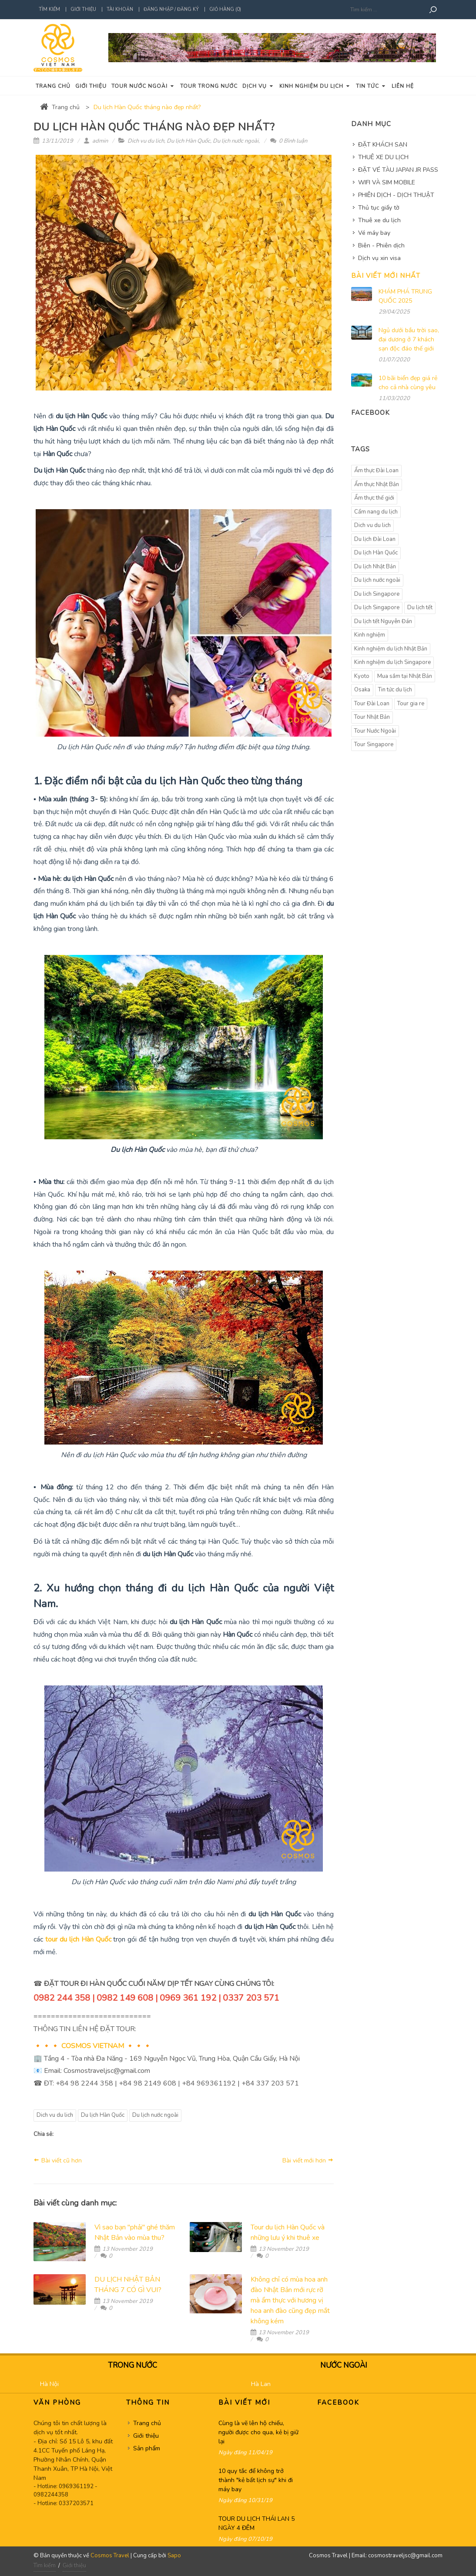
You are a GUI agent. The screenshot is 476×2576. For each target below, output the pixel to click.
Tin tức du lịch (395, 690)
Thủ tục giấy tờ (378, 208)
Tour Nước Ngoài (375, 731)
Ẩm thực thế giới (374, 498)
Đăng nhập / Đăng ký (171, 9)
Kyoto (361, 676)
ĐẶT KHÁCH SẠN (382, 144)
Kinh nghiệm (369, 635)
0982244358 (51, 2495)
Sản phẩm (146, 2448)
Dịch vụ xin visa (379, 258)
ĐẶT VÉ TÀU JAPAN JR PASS (398, 170)
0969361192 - (78, 2486)
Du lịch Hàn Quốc (188, 141)
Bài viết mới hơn (308, 2160)
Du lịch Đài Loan (375, 539)
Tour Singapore (373, 744)
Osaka (362, 690)
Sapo (174, 2555)
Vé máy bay (374, 233)
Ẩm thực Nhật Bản (376, 484)
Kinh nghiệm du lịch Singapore (392, 662)
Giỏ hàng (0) (225, 9)
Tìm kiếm (49, 9)
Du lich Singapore (376, 594)
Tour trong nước (209, 86)
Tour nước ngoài (143, 86)
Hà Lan (261, 2384)
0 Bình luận (288, 141)
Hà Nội (49, 2384)
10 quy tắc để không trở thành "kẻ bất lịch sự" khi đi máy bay (255, 2480)
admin (96, 141)
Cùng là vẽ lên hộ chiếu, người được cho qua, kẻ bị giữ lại (258, 2432)
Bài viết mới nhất (385, 275)
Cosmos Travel (110, 2555)
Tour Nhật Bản (372, 717)
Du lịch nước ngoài (235, 141)
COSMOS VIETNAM (92, 2046)
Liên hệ (403, 86)
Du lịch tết (419, 607)
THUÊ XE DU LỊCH (383, 157)
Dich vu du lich (145, 141)
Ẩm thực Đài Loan (376, 470)
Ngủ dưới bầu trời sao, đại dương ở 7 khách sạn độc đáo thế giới (409, 339)
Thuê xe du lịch (379, 220)
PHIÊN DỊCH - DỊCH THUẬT (396, 195)
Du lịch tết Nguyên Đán (383, 621)
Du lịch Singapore (376, 607)
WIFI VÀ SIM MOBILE (386, 182)
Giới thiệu (83, 9)
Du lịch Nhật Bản (375, 567)
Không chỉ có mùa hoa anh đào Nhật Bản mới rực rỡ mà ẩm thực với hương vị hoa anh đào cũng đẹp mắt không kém (290, 2300)
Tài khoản (120, 9)
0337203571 (76, 2503)
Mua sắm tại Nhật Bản (404, 676)
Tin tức (371, 86)
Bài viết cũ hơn (58, 2160)
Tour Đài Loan (371, 703)
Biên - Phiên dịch (381, 245)
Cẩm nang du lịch (376, 512)
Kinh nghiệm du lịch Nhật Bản (390, 649)
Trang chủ (53, 86)
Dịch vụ (258, 86)
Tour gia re (410, 703)
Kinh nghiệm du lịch (315, 86)
